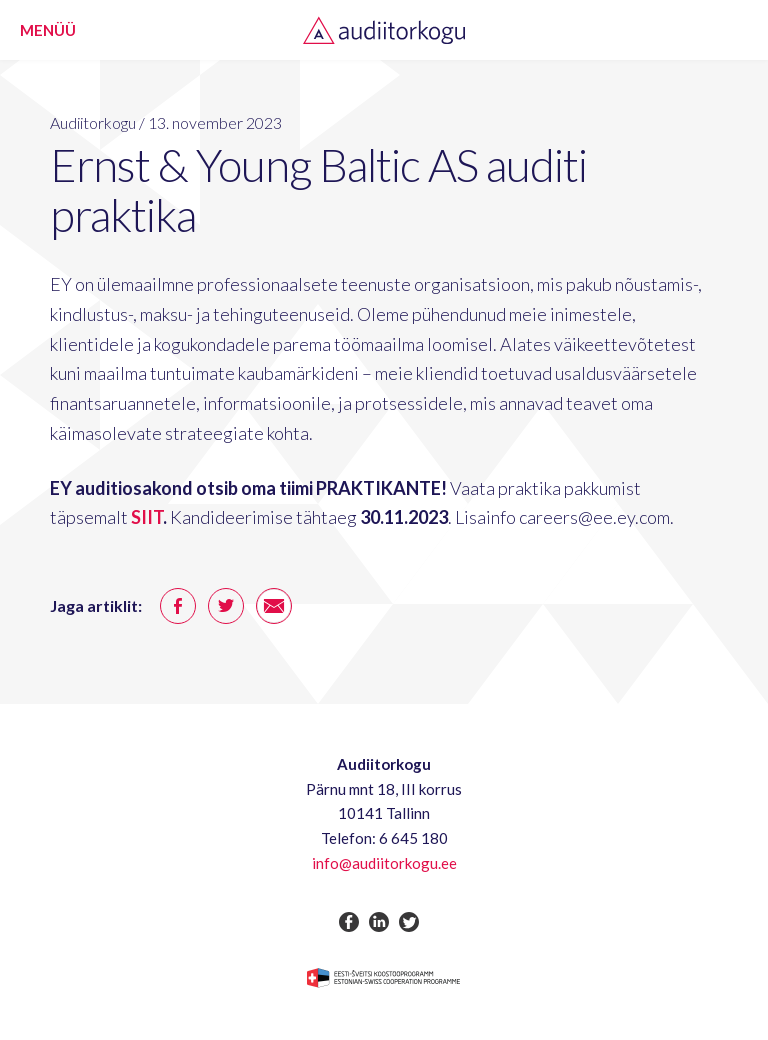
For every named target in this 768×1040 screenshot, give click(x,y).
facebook (178, 606)
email (274, 606)
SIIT (147, 517)
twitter (226, 606)
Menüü (48, 30)
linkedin (379, 922)
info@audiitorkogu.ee (384, 863)
